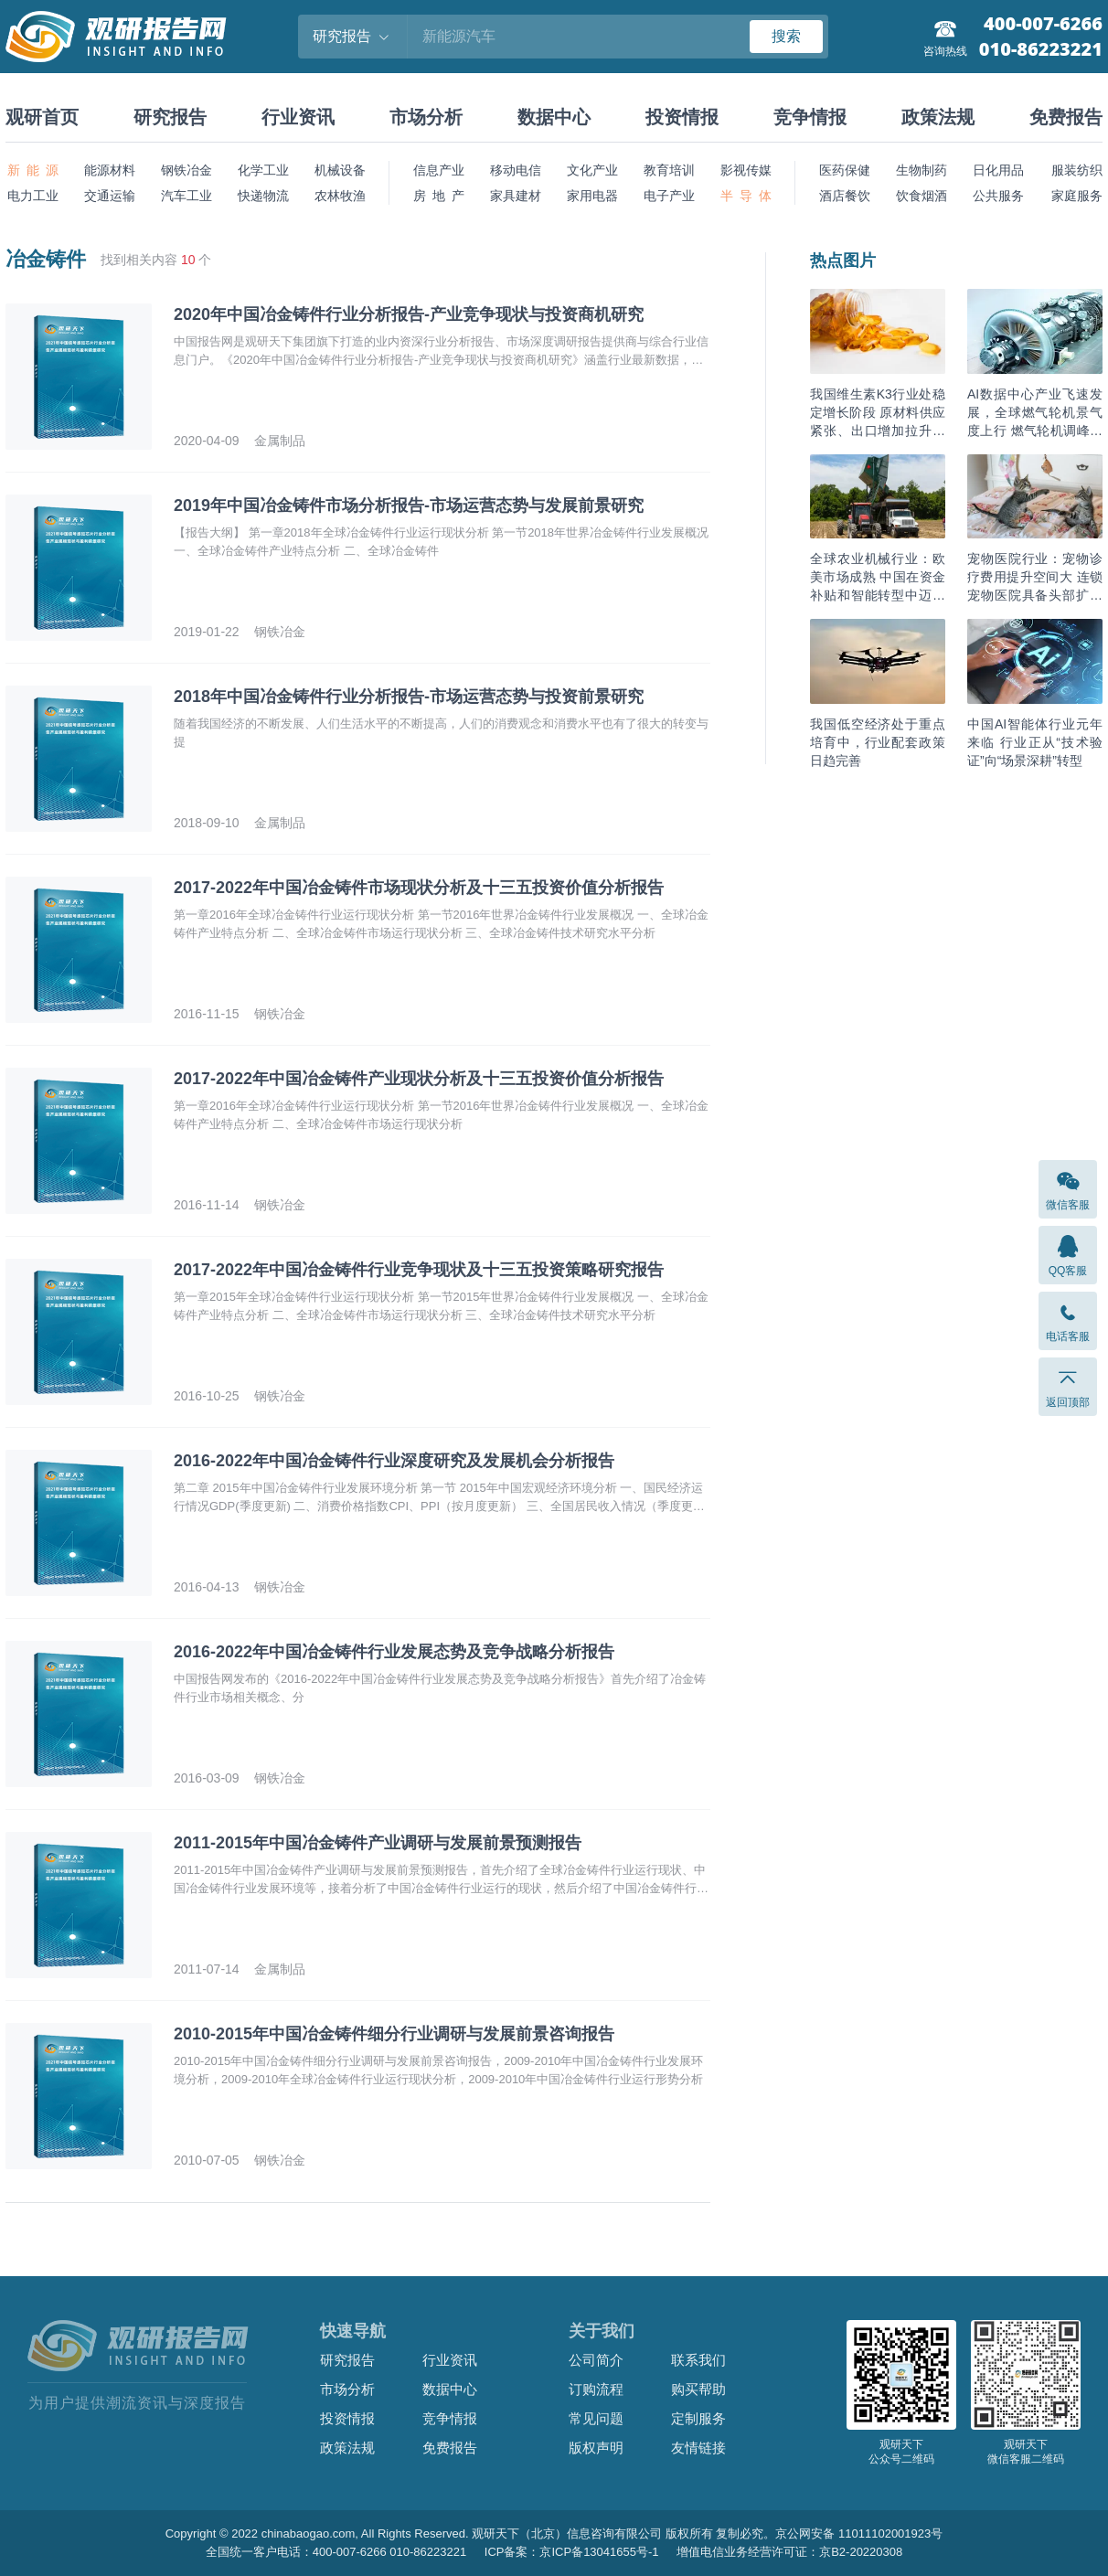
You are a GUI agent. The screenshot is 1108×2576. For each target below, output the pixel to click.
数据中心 (554, 117)
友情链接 (698, 2447)
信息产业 (438, 170)
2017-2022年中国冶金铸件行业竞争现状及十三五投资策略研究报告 (419, 1270)
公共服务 (998, 195)
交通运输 (109, 195)
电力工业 (33, 195)
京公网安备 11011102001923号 (859, 2533)
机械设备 (340, 170)
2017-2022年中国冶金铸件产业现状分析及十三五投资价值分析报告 (419, 1079)
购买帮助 (698, 2389)
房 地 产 (438, 195)
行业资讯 (298, 117)
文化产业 (592, 170)
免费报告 (1066, 117)
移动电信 (515, 170)
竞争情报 (810, 117)
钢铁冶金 (186, 170)
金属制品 (279, 440)
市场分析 (426, 117)
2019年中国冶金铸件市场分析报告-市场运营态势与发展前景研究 (409, 505)
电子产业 (669, 195)
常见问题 (596, 2418)
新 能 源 (33, 170)
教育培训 (669, 170)
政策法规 (938, 117)
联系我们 (698, 2360)
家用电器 (592, 195)
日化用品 (998, 170)
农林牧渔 (340, 195)
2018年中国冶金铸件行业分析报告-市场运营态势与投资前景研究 (409, 696)
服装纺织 (1077, 170)
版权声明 (596, 2447)
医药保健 (844, 170)
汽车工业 (186, 195)
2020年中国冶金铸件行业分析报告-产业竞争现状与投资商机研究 (409, 314)
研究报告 (170, 117)
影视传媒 (746, 170)
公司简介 (596, 2360)
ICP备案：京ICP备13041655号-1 (572, 2552)
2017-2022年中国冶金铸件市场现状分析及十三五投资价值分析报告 (419, 887)
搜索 (786, 36)
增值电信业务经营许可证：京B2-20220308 (789, 2552)
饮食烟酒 (921, 195)
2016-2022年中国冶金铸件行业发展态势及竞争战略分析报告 (394, 1652)
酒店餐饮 (844, 195)
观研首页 (42, 117)
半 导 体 (746, 195)
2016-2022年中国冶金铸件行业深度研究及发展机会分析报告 (394, 1461)
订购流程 (596, 2389)
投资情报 (682, 117)
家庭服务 (1077, 195)
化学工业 (263, 170)
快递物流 (263, 195)
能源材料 (109, 170)
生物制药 (921, 170)
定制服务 (698, 2418)
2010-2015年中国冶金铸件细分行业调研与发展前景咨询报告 (394, 2034)
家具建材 (515, 195)
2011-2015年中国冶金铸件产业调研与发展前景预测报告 (377, 1843)
